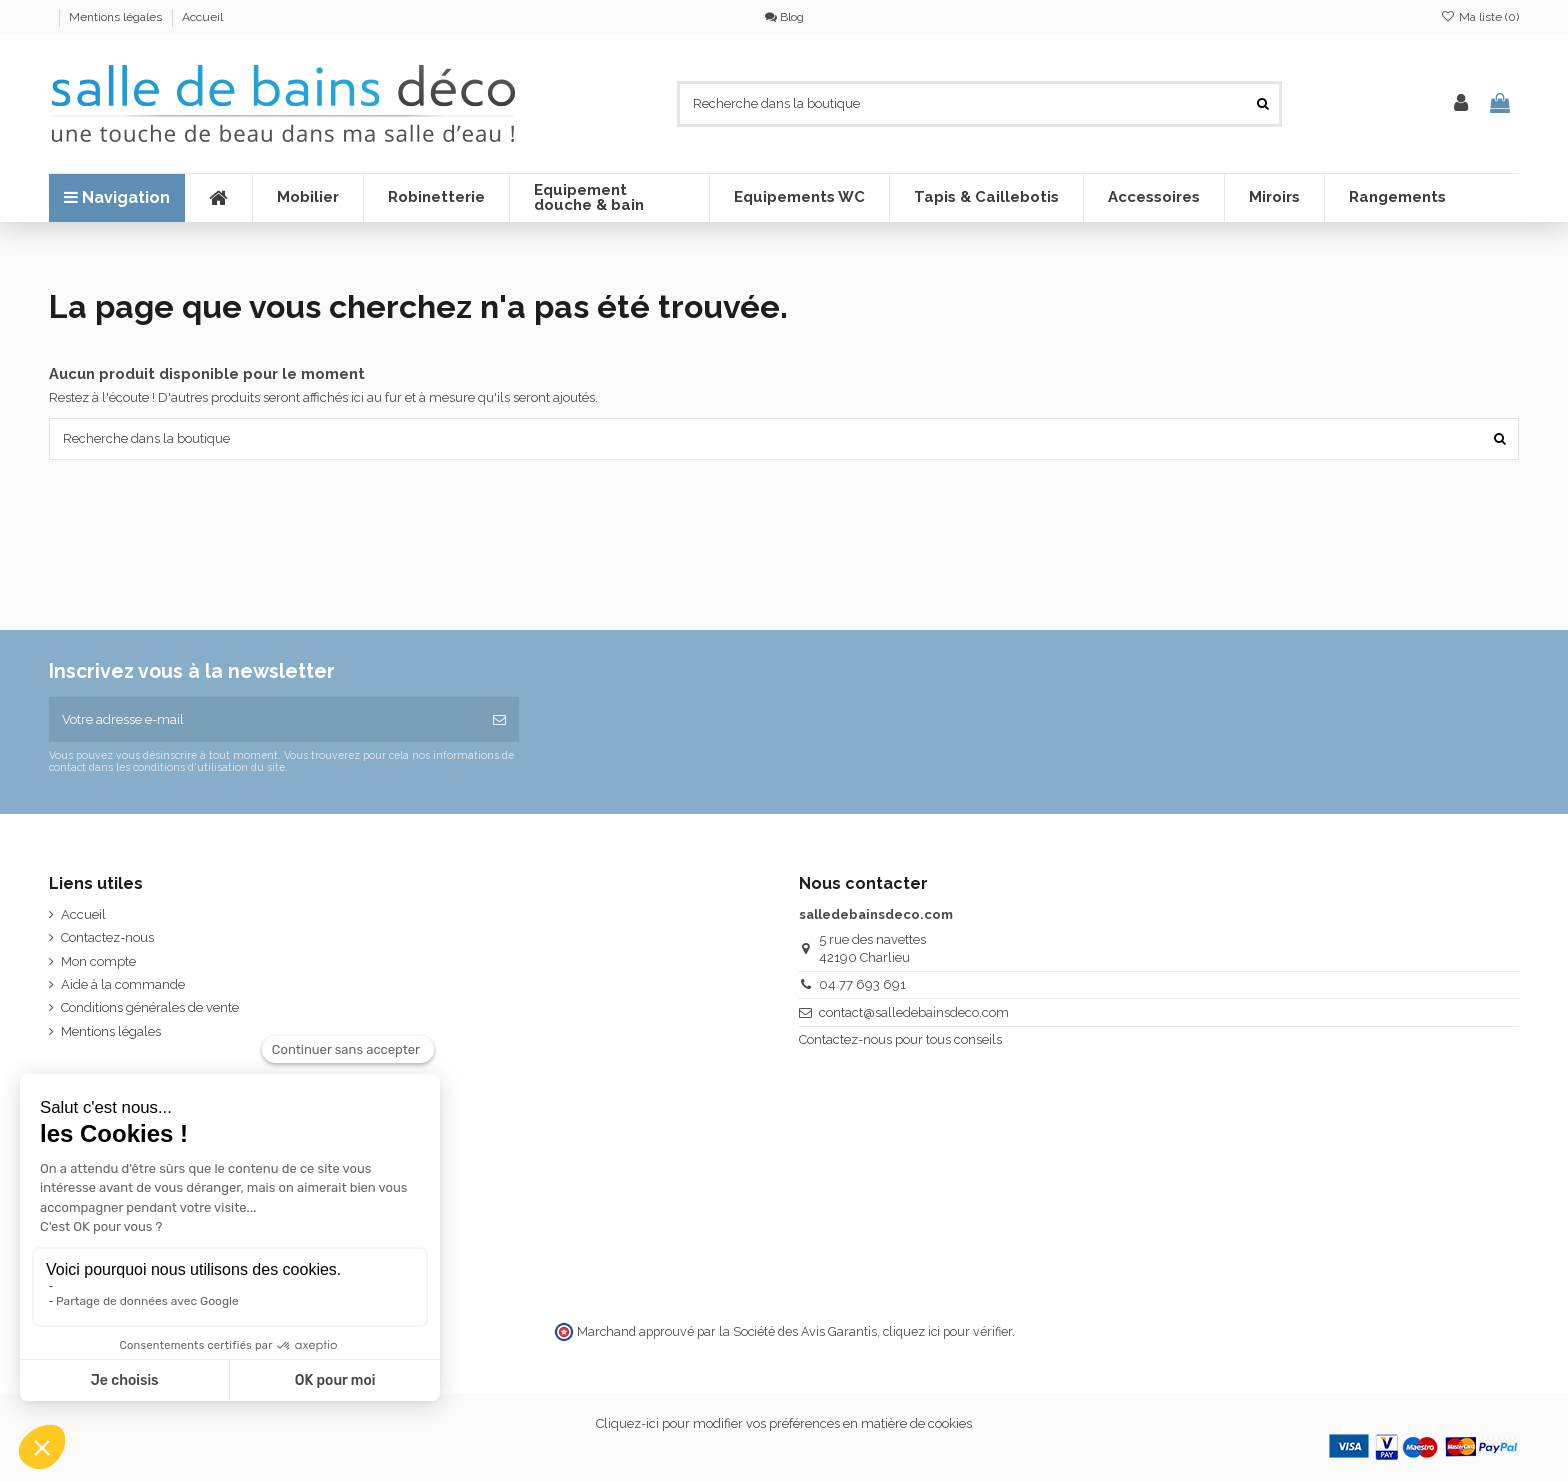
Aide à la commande (123, 984)
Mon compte (98, 961)
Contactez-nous (107, 937)
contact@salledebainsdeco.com (914, 1012)
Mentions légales (117, 17)
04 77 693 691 (862, 984)
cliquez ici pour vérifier (947, 1331)
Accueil (202, 17)
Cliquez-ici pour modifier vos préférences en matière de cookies (784, 1423)
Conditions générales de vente (150, 1007)
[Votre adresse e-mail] (264, 720)
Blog (784, 17)
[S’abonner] (499, 720)
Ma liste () (1480, 17)
